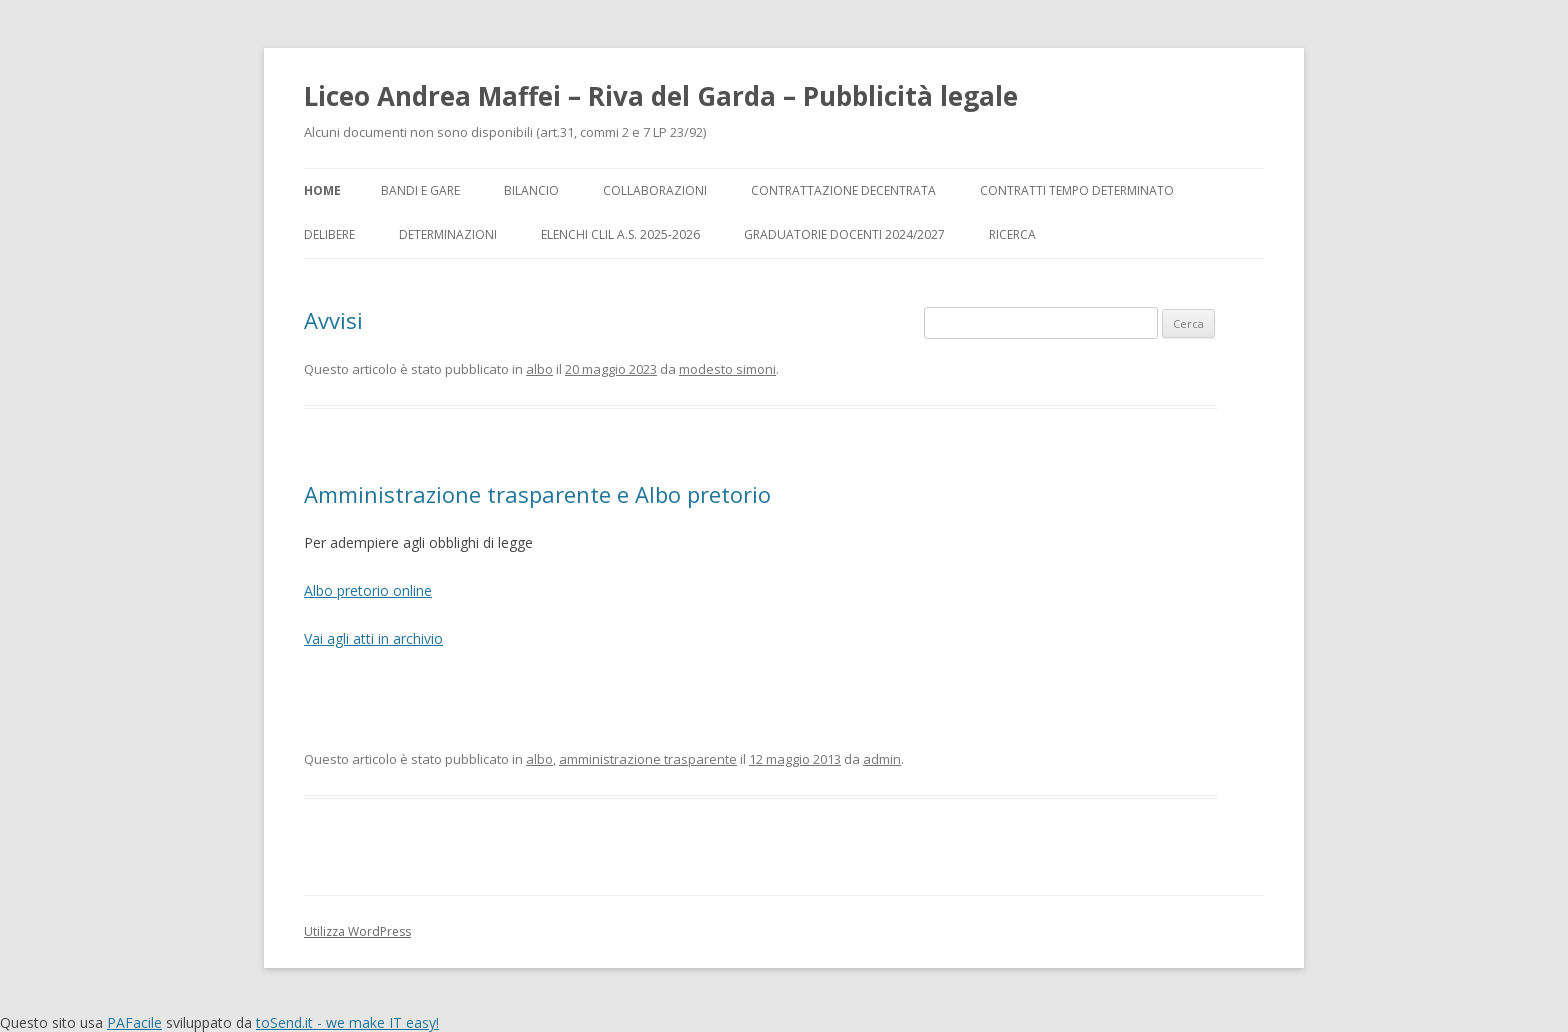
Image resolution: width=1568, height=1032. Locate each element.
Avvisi (333, 320)
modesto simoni (727, 369)
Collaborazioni (655, 190)
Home (322, 190)
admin (882, 759)
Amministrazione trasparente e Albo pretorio (537, 494)
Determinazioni (448, 234)
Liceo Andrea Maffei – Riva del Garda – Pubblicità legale (661, 96)
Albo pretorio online (368, 590)
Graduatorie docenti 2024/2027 (844, 234)
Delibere (329, 234)
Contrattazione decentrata (843, 190)
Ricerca (1012, 234)
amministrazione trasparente (648, 759)
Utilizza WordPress (357, 931)
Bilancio (531, 190)
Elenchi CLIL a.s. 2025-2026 (620, 234)
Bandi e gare (420, 190)
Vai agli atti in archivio (373, 638)
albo (539, 369)
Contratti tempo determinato (1077, 190)
